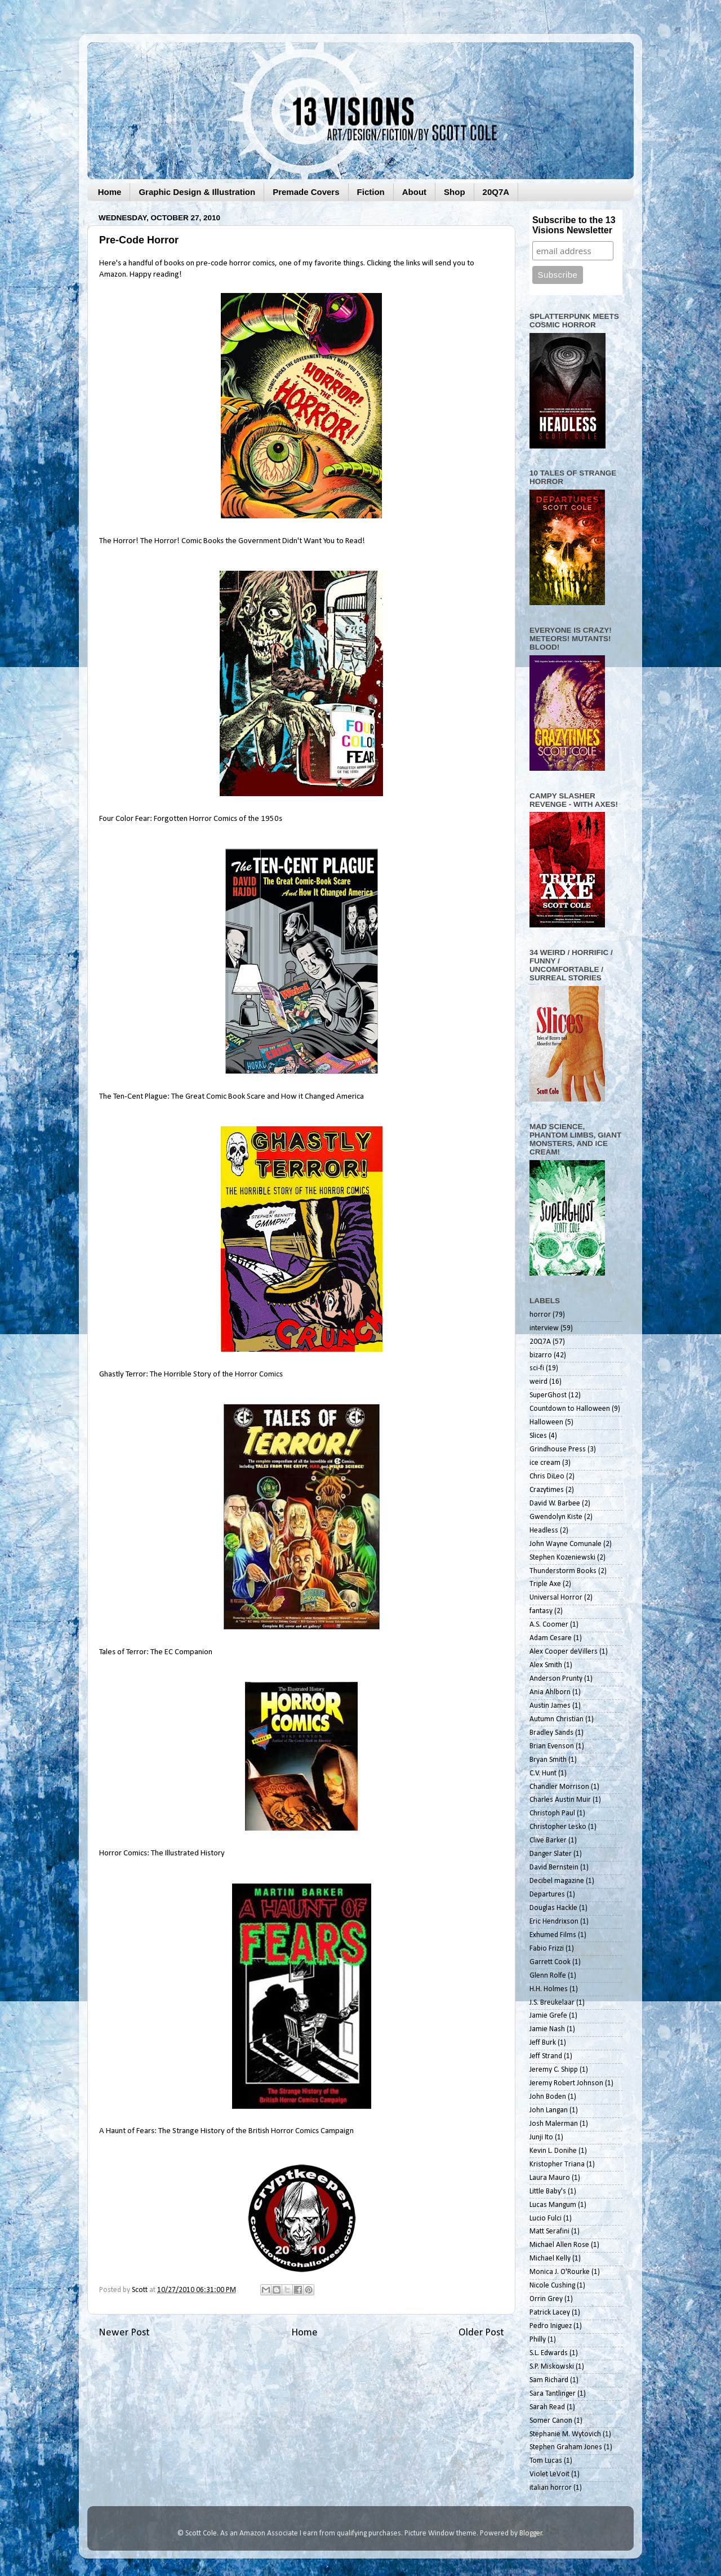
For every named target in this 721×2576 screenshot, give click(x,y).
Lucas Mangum (552, 2205)
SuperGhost (548, 1395)
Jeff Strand (545, 2056)
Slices (538, 1436)
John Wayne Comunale (565, 1544)
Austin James (550, 1705)
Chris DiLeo (546, 1476)
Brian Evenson (551, 1746)
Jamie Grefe (548, 2015)
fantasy (541, 1611)
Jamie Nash (547, 2029)
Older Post (481, 2333)
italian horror (550, 2487)
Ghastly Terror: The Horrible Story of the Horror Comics (191, 1374)
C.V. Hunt (543, 1773)
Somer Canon (550, 2420)
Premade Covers (306, 192)
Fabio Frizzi (546, 1948)
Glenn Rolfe (547, 1975)
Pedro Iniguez (550, 2326)
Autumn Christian (556, 1719)
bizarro (540, 1355)
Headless (543, 1530)
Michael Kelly (550, 2258)
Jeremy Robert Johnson (566, 2083)
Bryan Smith (548, 1760)
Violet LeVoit (549, 2474)
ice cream (544, 1463)
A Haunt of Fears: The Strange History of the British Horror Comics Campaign (226, 2131)
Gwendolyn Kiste (555, 1517)
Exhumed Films (552, 1935)
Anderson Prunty (555, 1678)
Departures (547, 1894)
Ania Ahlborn (550, 1692)
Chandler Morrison (559, 1787)
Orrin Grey (546, 2299)
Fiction (371, 192)
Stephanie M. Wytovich (565, 2434)
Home (110, 192)
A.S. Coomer (548, 1624)
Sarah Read (547, 2407)
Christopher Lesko (557, 1827)
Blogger (530, 2533)
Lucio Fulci (545, 2218)
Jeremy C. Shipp (553, 2069)
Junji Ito (541, 2137)
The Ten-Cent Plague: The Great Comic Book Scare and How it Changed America (231, 1096)
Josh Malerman (553, 2124)
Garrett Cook (550, 1962)
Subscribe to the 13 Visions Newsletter (574, 225)
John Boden (547, 2096)
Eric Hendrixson (553, 1921)
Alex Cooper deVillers (563, 1651)
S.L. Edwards (548, 2353)
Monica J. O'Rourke (559, 2272)
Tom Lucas (545, 2460)
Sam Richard (548, 2380)
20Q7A (496, 192)
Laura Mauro (549, 2178)
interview (544, 1328)
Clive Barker (548, 1840)
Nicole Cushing (552, 2285)
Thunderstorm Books (563, 1571)
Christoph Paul (552, 1813)
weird (538, 1381)
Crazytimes (546, 1490)
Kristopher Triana (557, 2164)
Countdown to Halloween (569, 1409)
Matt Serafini (549, 2231)
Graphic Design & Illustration (197, 192)
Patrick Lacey (549, 2312)
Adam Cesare (550, 1638)
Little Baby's (547, 2191)
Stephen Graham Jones (565, 2447)
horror (540, 1314)
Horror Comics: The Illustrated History (162, 1853)
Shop (454, 192)
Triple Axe (545, 1584)
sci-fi (536, 1368)
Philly (537, 2339)
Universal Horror (555, 1597)
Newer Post (124, 2333)
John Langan (548, 2110)
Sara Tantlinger (552, 2393)
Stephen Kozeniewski (562, 1557)
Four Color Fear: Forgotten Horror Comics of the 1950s (190, 819)
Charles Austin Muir (560, 1800)
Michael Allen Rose (559, 2245)
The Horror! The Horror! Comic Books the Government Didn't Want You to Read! (232, 541)
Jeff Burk (542, 2042)
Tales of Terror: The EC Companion (155, 1652)
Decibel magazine (556, 1881)
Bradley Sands (551, 1732)
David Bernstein (553, 1867)
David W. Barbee (554, 1503)
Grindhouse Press (557, 1449)
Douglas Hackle (553, 1908)
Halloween (546, 1422)
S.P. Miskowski (551, 2366)
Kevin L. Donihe (553, 2151)
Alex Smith (545, 1665)
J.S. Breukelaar (552, 2002)
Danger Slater (550, 1854)
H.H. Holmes (548, 1989)
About (414, 192)
